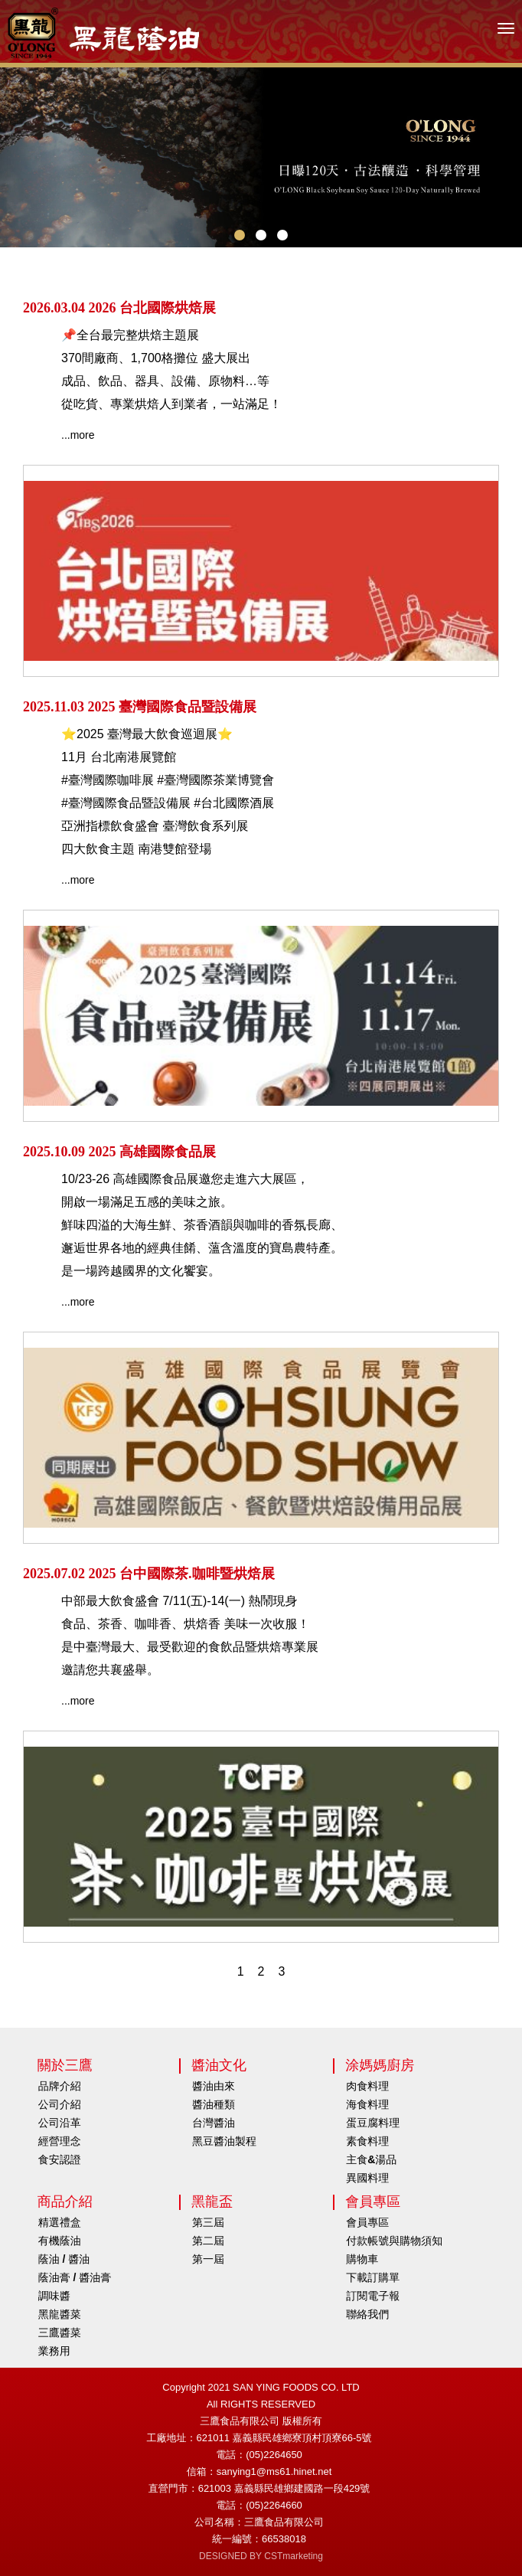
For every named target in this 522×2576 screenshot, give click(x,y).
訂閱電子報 (373, 2296)
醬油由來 (213, 2086)
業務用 (54, 2351)
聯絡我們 (367, 2314)
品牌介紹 (59, 2086)
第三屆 (208, 2222)
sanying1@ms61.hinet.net (274, 2471)
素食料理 (367, 2141)
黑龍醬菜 (59, 2314)
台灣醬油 (213, 2123)
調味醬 (54, 2296)
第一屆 (208, 2259)
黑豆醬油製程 (224, 2141)
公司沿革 (59, 2123)
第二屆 (208, 2240)
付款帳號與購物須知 (394, 2240)
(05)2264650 (274, 2454)
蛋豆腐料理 (373, 2123)
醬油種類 (213, 2104)
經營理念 (59, 2141)
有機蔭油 (59, 2240)
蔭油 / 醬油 (64, 2259)
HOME (103, 33)
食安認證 (59, 2159)
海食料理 (367, 2104)
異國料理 (367, 2178)
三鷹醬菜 (59, 2332)
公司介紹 (59, 2104)
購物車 (362, 2259)
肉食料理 (367, 2086)
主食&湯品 (371, 2159)
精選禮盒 (59, 2222)
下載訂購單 (373, 2277)
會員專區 (367, 2222)
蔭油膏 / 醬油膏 (75, 2277)
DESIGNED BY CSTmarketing (261, 2556)
